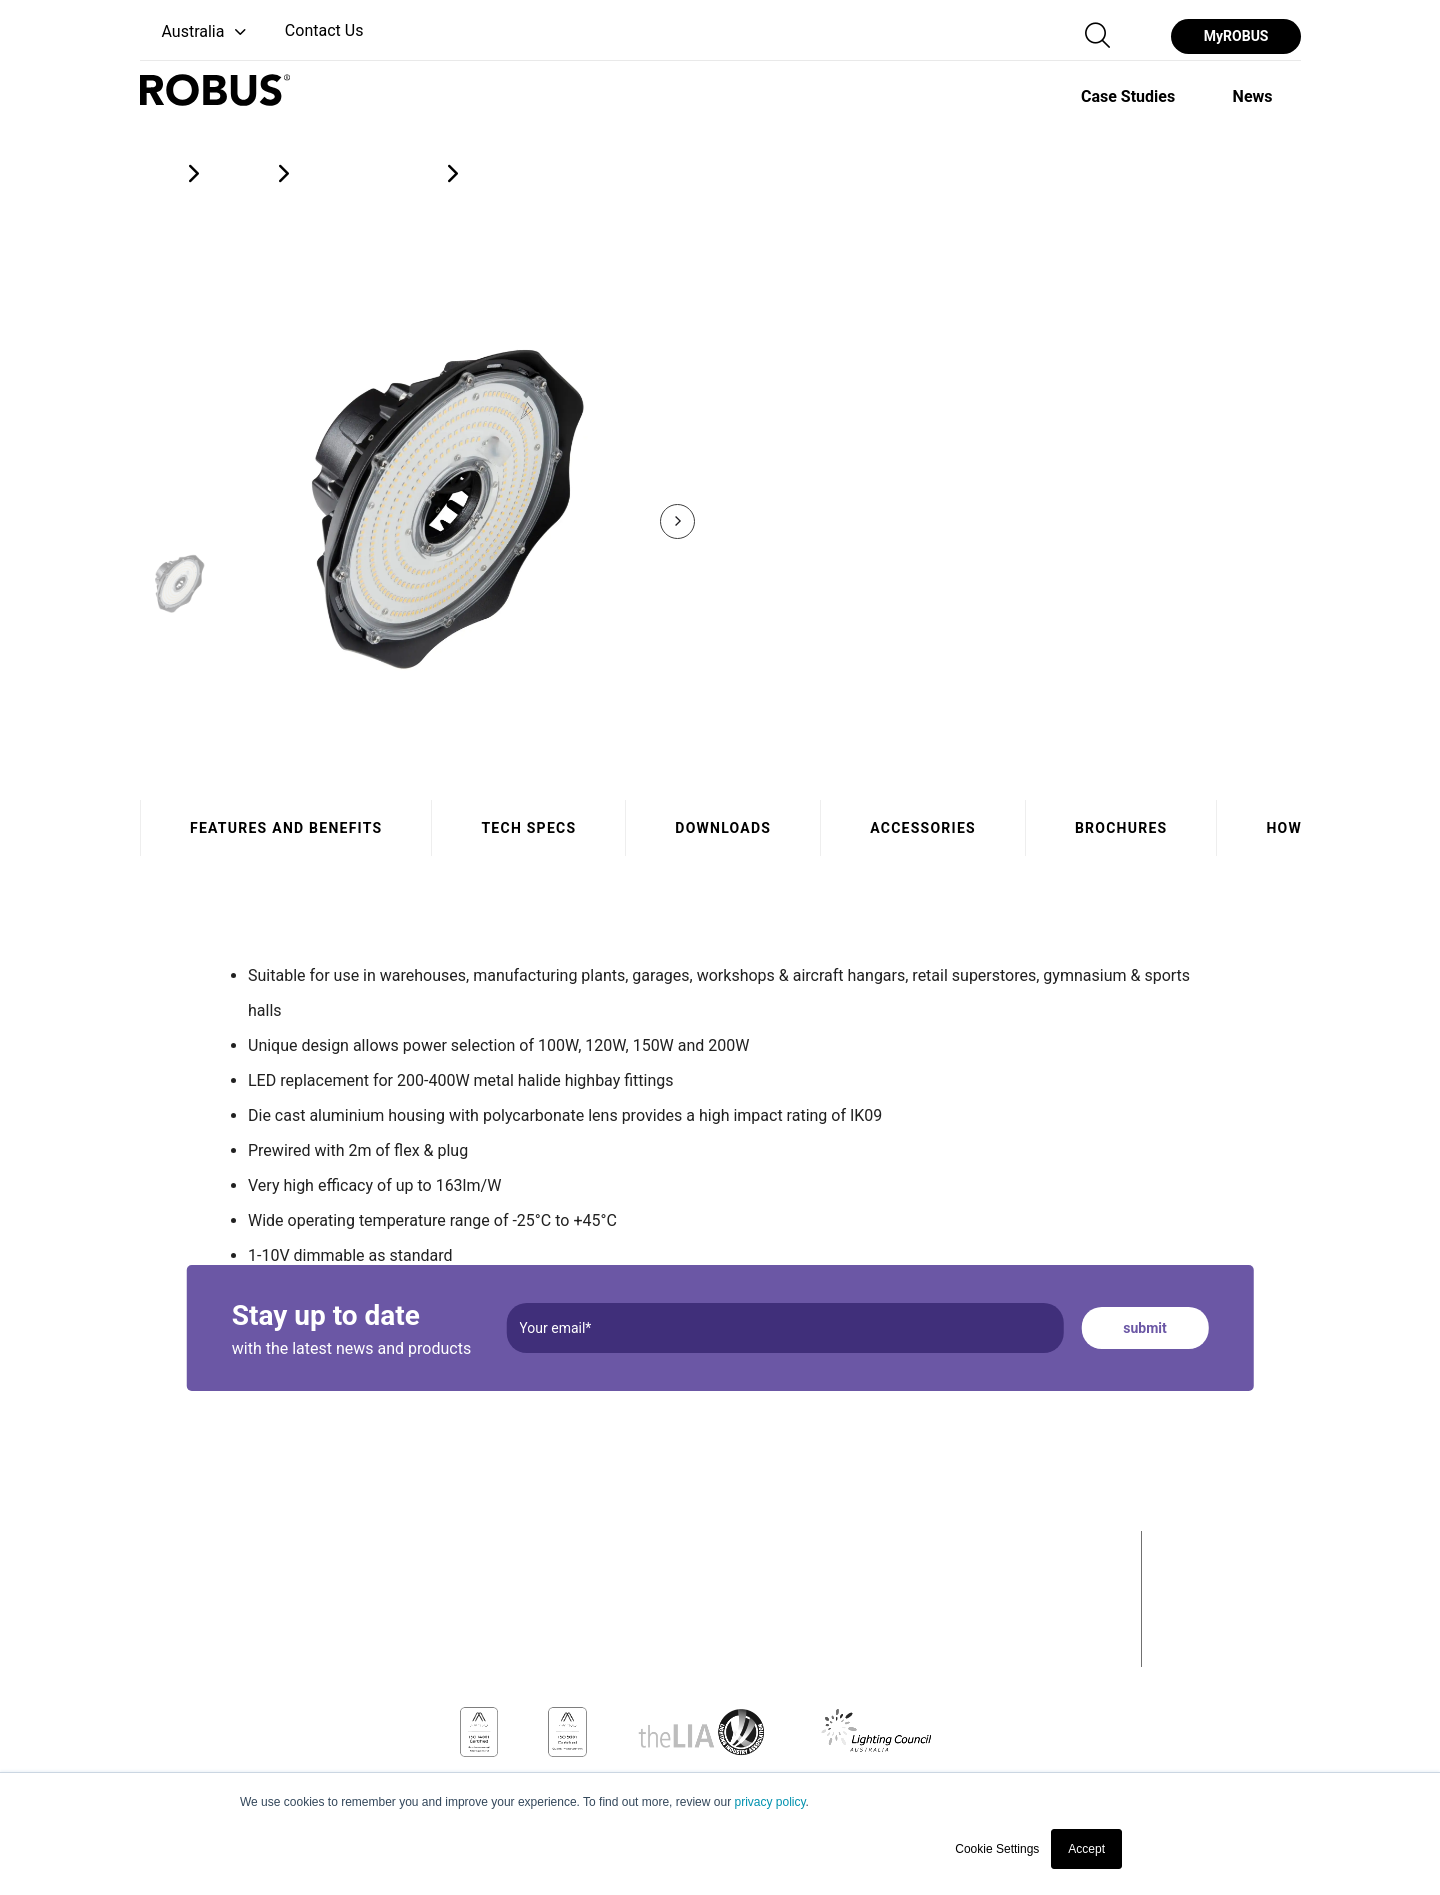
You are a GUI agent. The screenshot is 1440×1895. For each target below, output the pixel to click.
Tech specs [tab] (528, 828)
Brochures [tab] (1120, 828)
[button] (195, 32)
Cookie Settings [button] (997, 1849)
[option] (1128, 96)
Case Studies (1213, 1578)
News (1178, 1609)
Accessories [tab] (923, 828)
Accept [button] (1086, 1849)
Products (1194, 1546)
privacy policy (769, 1802)
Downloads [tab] (723, 828)
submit (1144, 1328)
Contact (1189, 1641)
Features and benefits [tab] (286, 828)
